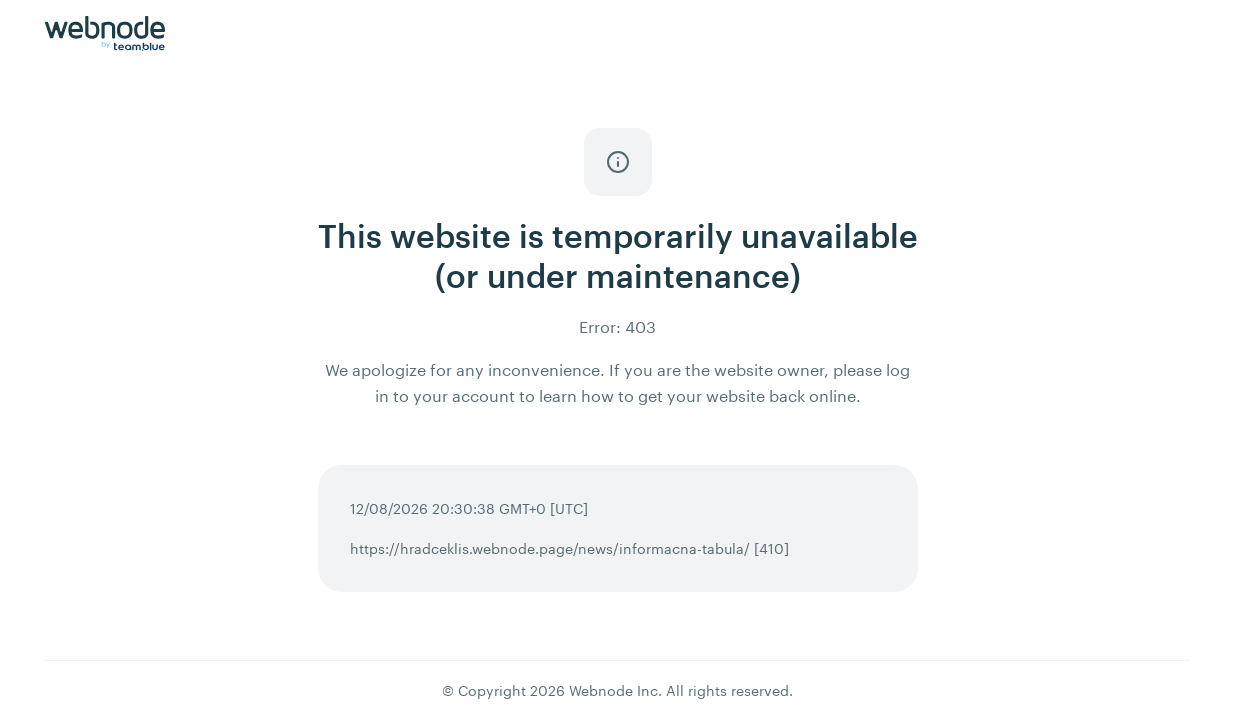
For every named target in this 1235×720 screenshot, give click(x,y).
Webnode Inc (613, 690)
